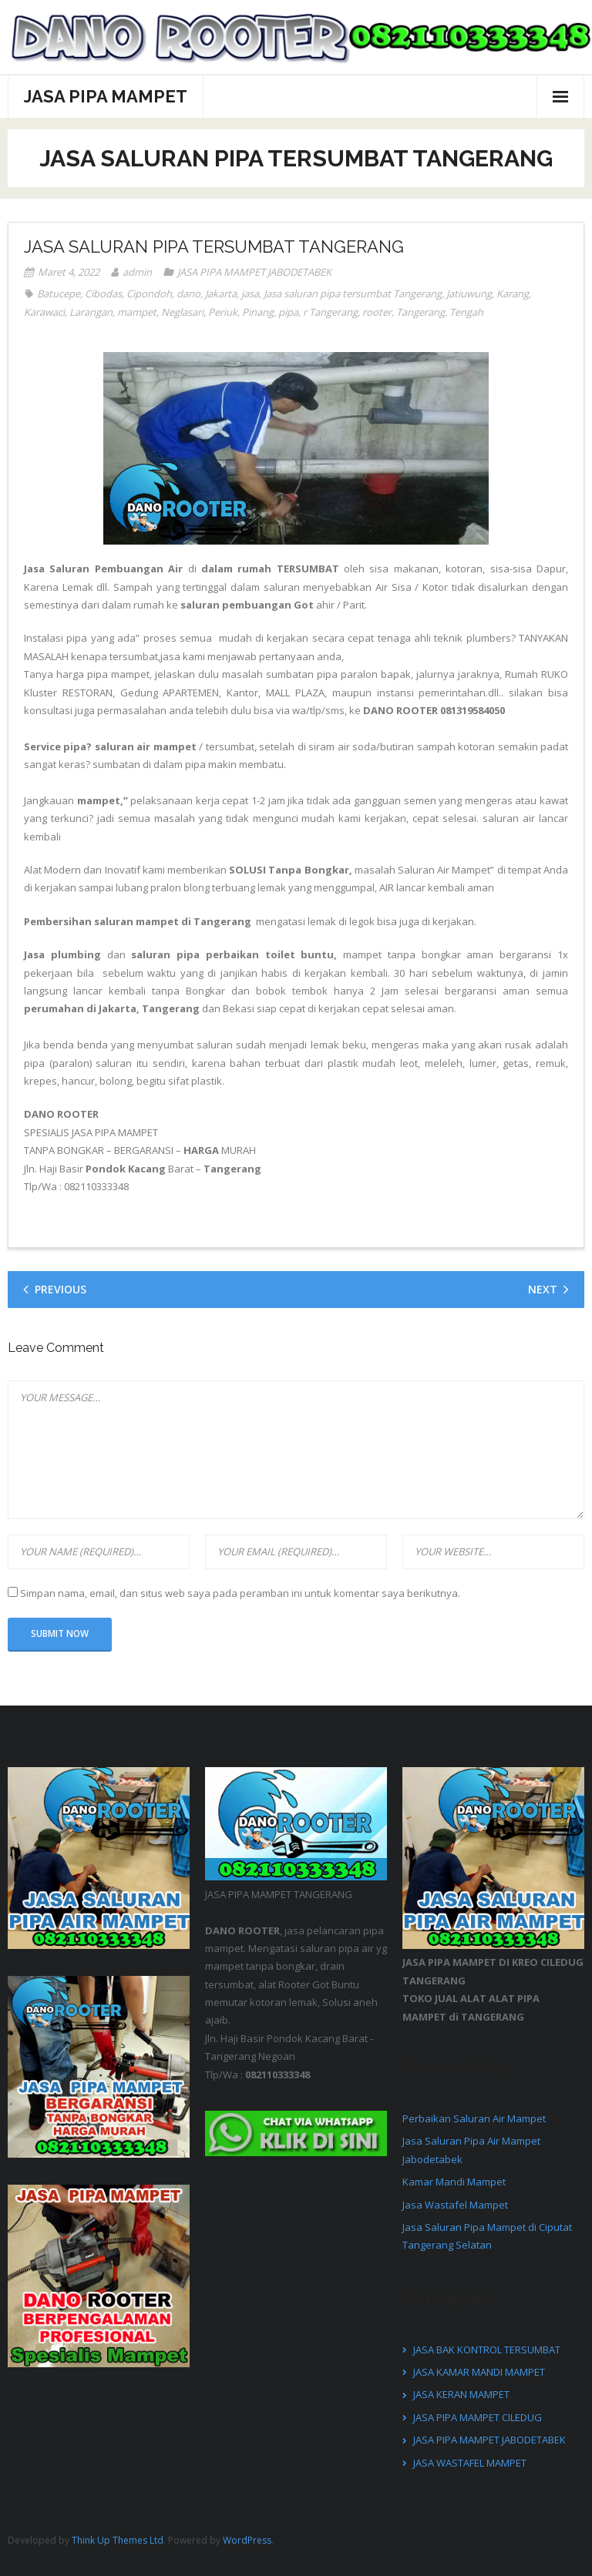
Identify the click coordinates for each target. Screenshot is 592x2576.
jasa (250, 293)
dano (188, 293)
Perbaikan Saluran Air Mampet (474, 2118)
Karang (512, 293)
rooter (377, 312)
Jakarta (221, 293)
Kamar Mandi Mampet (454, 2182)
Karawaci (44, 312)
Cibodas (103, 293)
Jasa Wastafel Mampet (455, 2205)
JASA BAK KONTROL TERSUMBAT (486, 2349)
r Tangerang (330, 312)
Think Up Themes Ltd (117, 2540)
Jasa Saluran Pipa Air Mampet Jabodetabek (471, 2149)
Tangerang (420, 312)
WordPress (247, 2540)
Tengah (466, 312)
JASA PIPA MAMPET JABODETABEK (254, 272)
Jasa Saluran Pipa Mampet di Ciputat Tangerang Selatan (487, 2236)
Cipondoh (149, 293)
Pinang (258, 312)
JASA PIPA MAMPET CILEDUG (477, 2417)
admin (137, 272)
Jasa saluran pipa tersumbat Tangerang (353, 293)
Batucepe (58, 293)
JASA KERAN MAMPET (461, 2394)
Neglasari (182, 312)
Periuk (222, 312)
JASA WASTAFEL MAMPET (469, 2463)
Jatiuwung (469, 293)
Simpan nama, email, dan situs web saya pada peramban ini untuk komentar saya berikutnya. (240, 1593)
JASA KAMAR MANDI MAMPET (479, 2372)
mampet (136, 312)
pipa (288, 312)
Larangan (91, 312)
